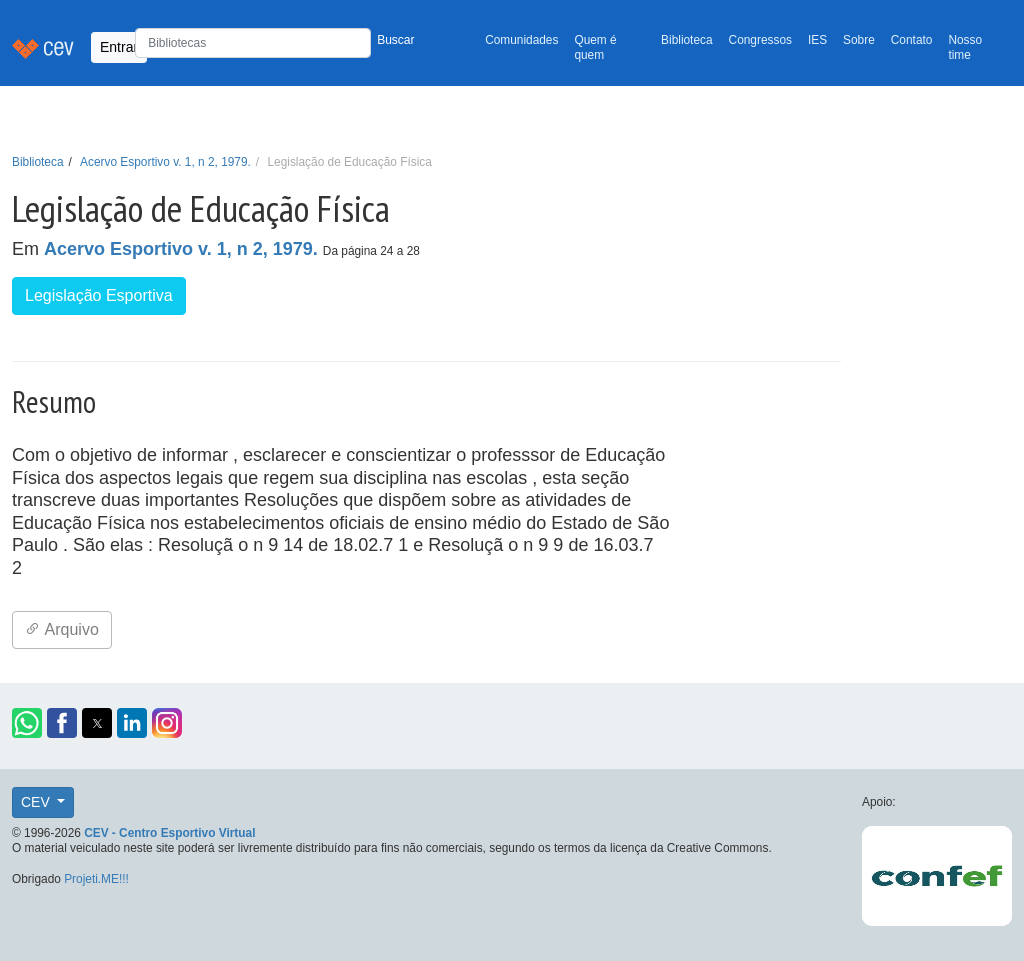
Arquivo (62, 629)
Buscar (395, 40)
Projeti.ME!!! (96, 879)
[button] (27, 723)
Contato (912, 40)
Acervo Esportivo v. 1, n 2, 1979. (165, 162)
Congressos (760, 40)
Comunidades (521, 40)
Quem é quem (595, 47)
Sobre (859, 40)
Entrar (119, 47)
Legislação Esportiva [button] (99, 295)
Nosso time (965, 47)
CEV (37, 802)
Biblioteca (687, 40)
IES (817, 40)
